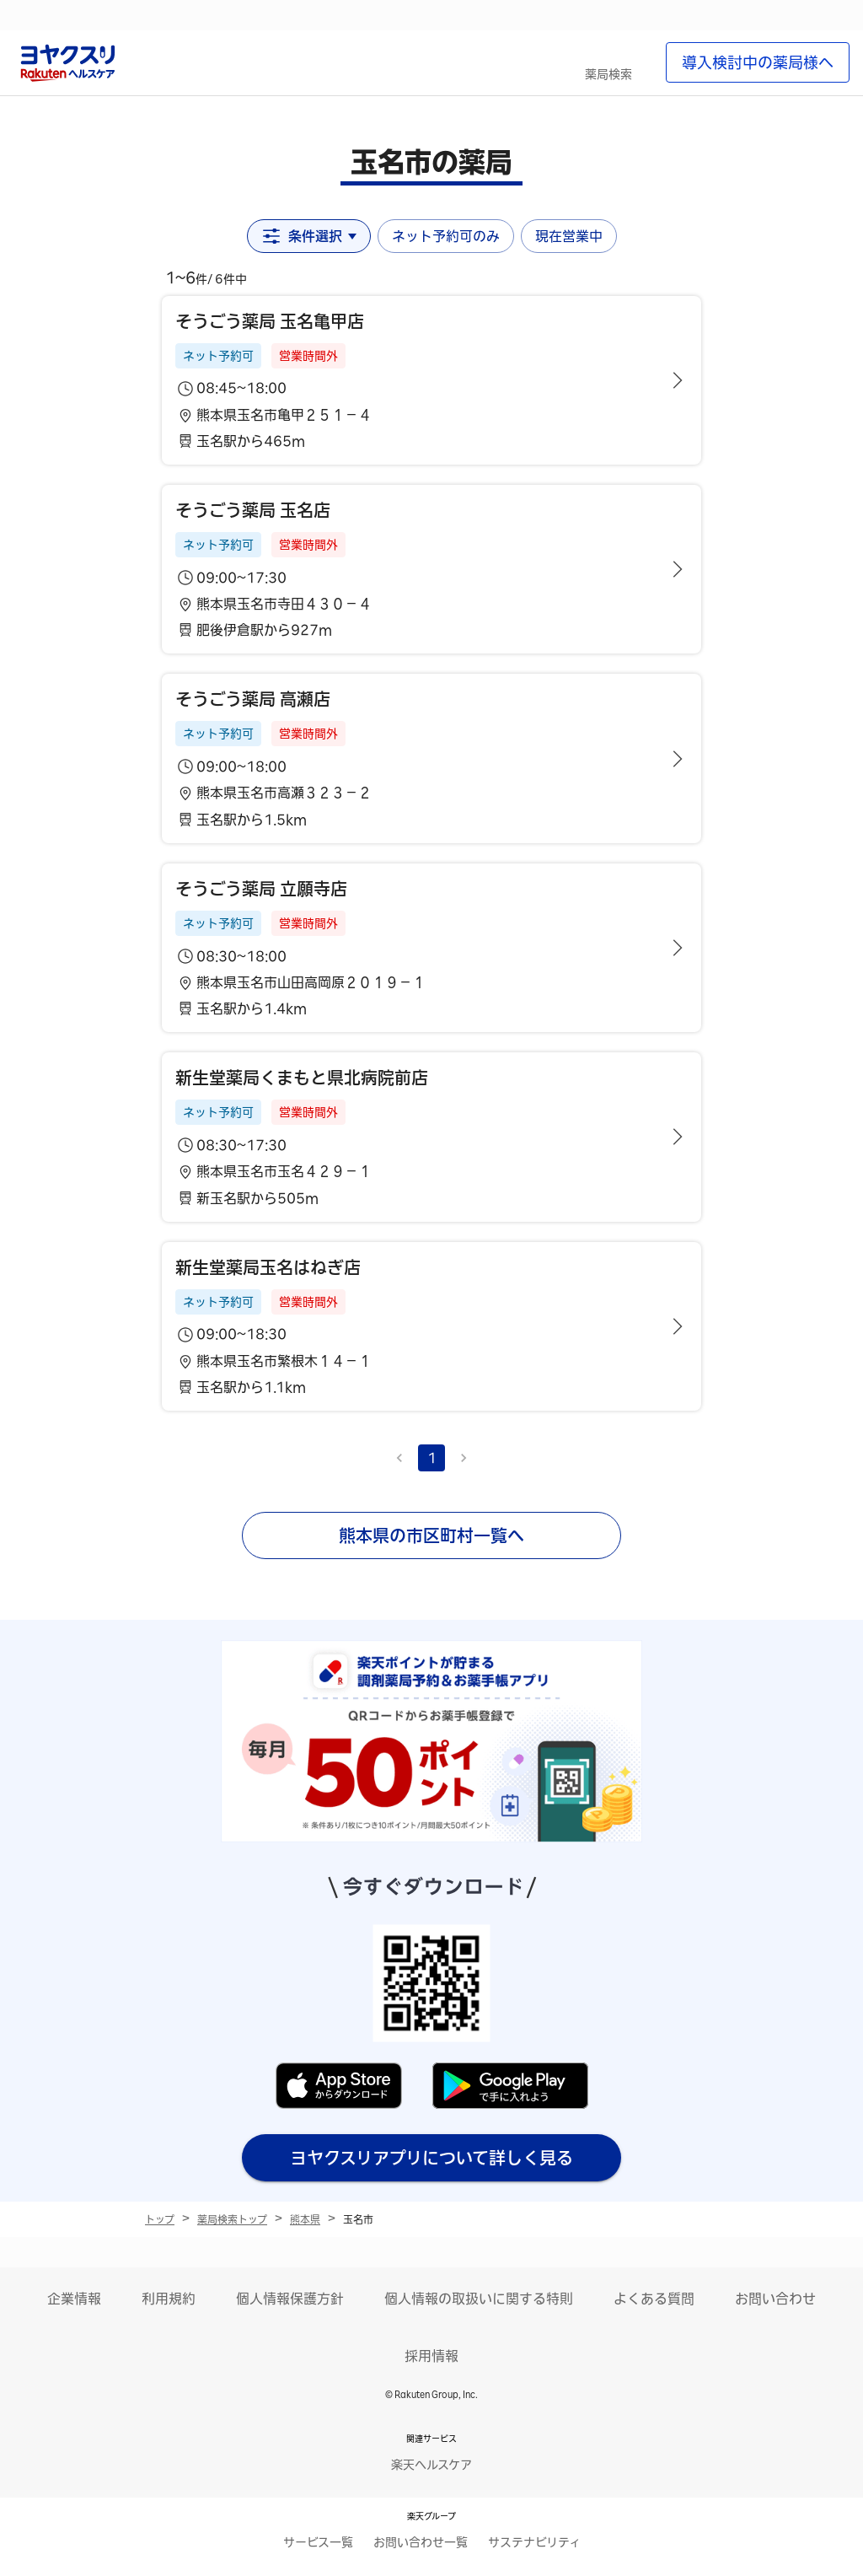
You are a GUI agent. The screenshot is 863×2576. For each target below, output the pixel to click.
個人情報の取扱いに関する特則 (478, 2298)
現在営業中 (569, 236)
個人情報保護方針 (290, 2298)
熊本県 (305, 2219)
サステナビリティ (534, 2542)
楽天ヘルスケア (431, 2465)
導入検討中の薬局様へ (758, 62)
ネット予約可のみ (446, 236)
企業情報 (74, 2298)
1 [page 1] (432, 1458)
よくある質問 (654, 2298)
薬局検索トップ (232, 2219)
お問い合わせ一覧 (420, 2542)
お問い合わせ (775, 2298)
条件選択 (308, 236)
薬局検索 (608, 74)
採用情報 (431, 2356)
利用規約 (169, 2298)
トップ (159, 2219)
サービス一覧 (318, 2542)
